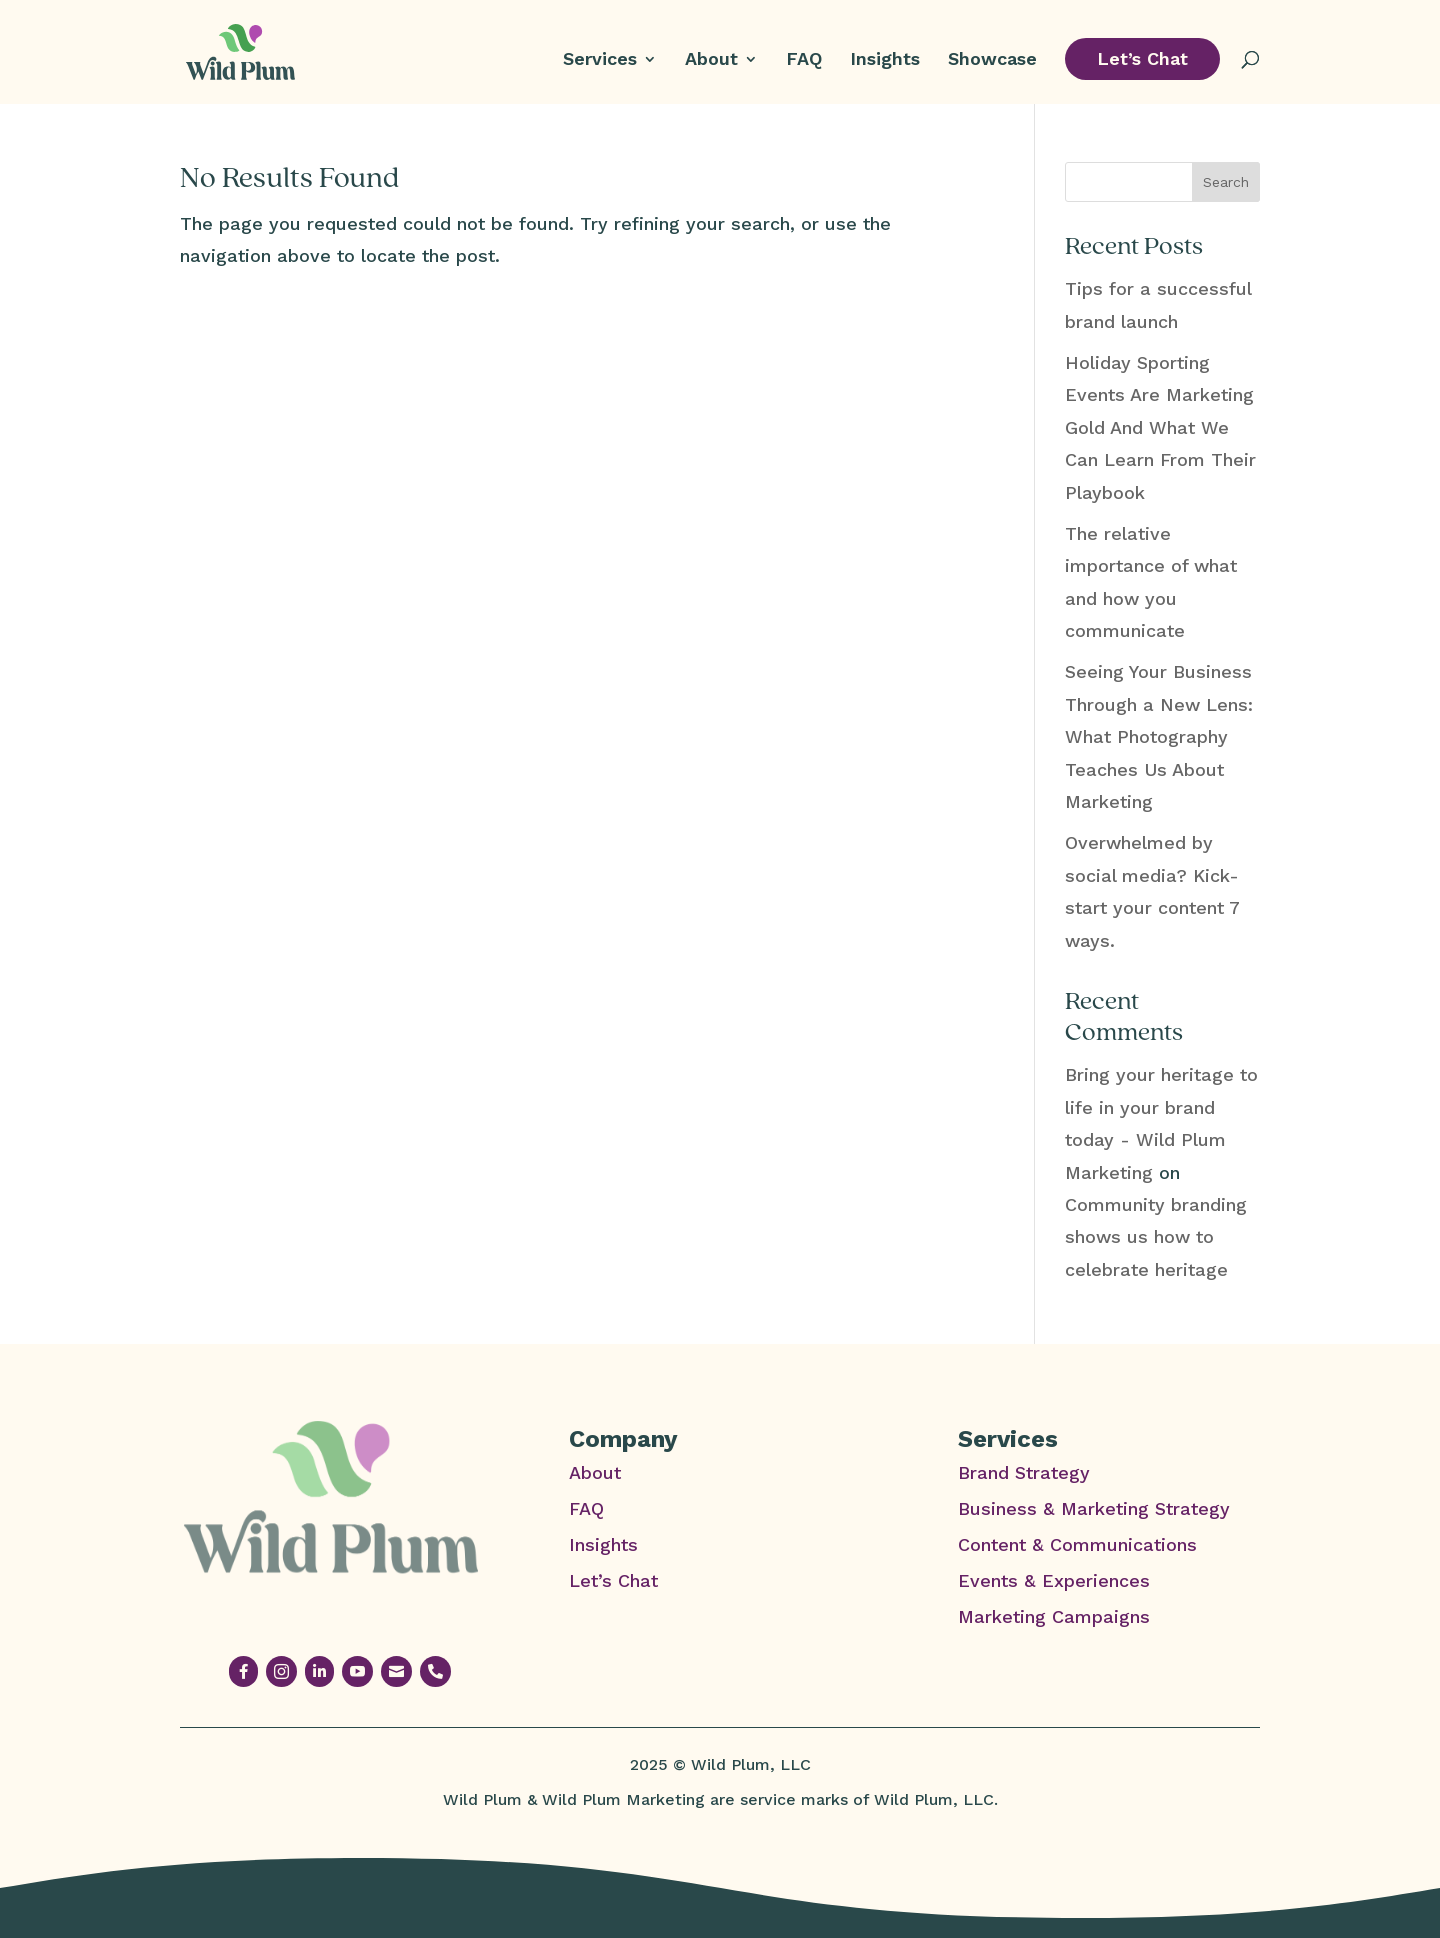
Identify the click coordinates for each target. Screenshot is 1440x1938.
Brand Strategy (1024, 1472)
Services (600, 60)
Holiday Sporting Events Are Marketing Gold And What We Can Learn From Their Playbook (1160, 427)
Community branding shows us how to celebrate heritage (1156, 1237)
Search (1226, 182)
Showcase (992, 60)
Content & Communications (1077, 1544)
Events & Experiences (1054, 1580)
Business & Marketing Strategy (1094, 1508)
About (711, 60)
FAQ (804, 60)
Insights (885, 60)
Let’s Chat (1142, 58)
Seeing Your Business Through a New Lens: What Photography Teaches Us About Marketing (1159, 736)
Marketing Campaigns (1054, 1616)
